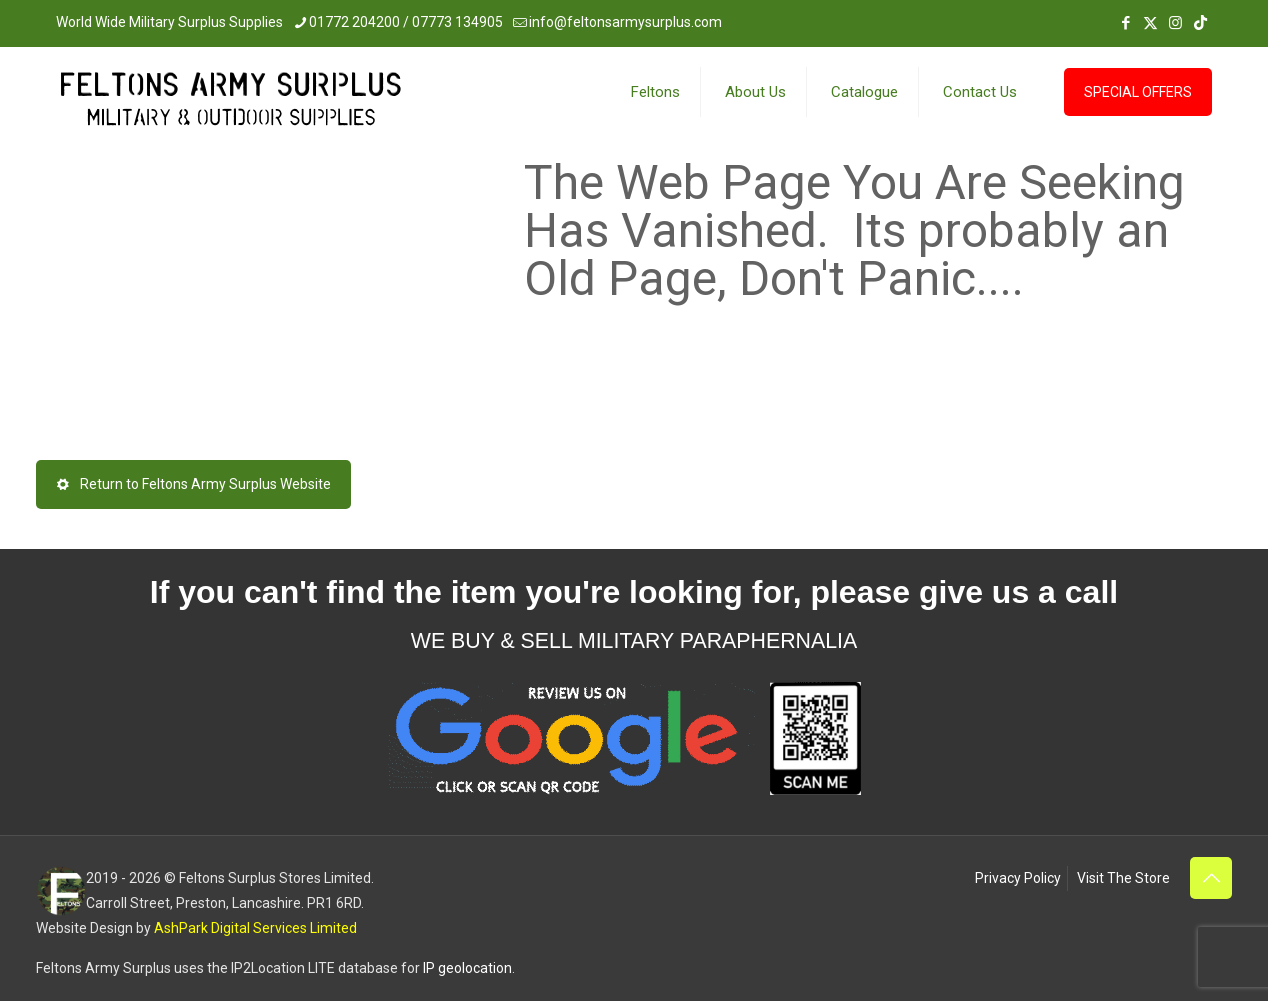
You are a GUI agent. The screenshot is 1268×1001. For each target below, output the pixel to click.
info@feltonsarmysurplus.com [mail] (625, 22)
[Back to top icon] (1211, 878)
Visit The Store (1123, 878)
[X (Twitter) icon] (1150, 23)
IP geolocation (467, 968)
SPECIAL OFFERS (1138, 92)
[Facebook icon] (1125, 23)
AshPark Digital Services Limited (255, 928)
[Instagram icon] (1175, 23)
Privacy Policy (1018, 878)
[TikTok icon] (1200, 23)
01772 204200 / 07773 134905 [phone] (406, 22)
